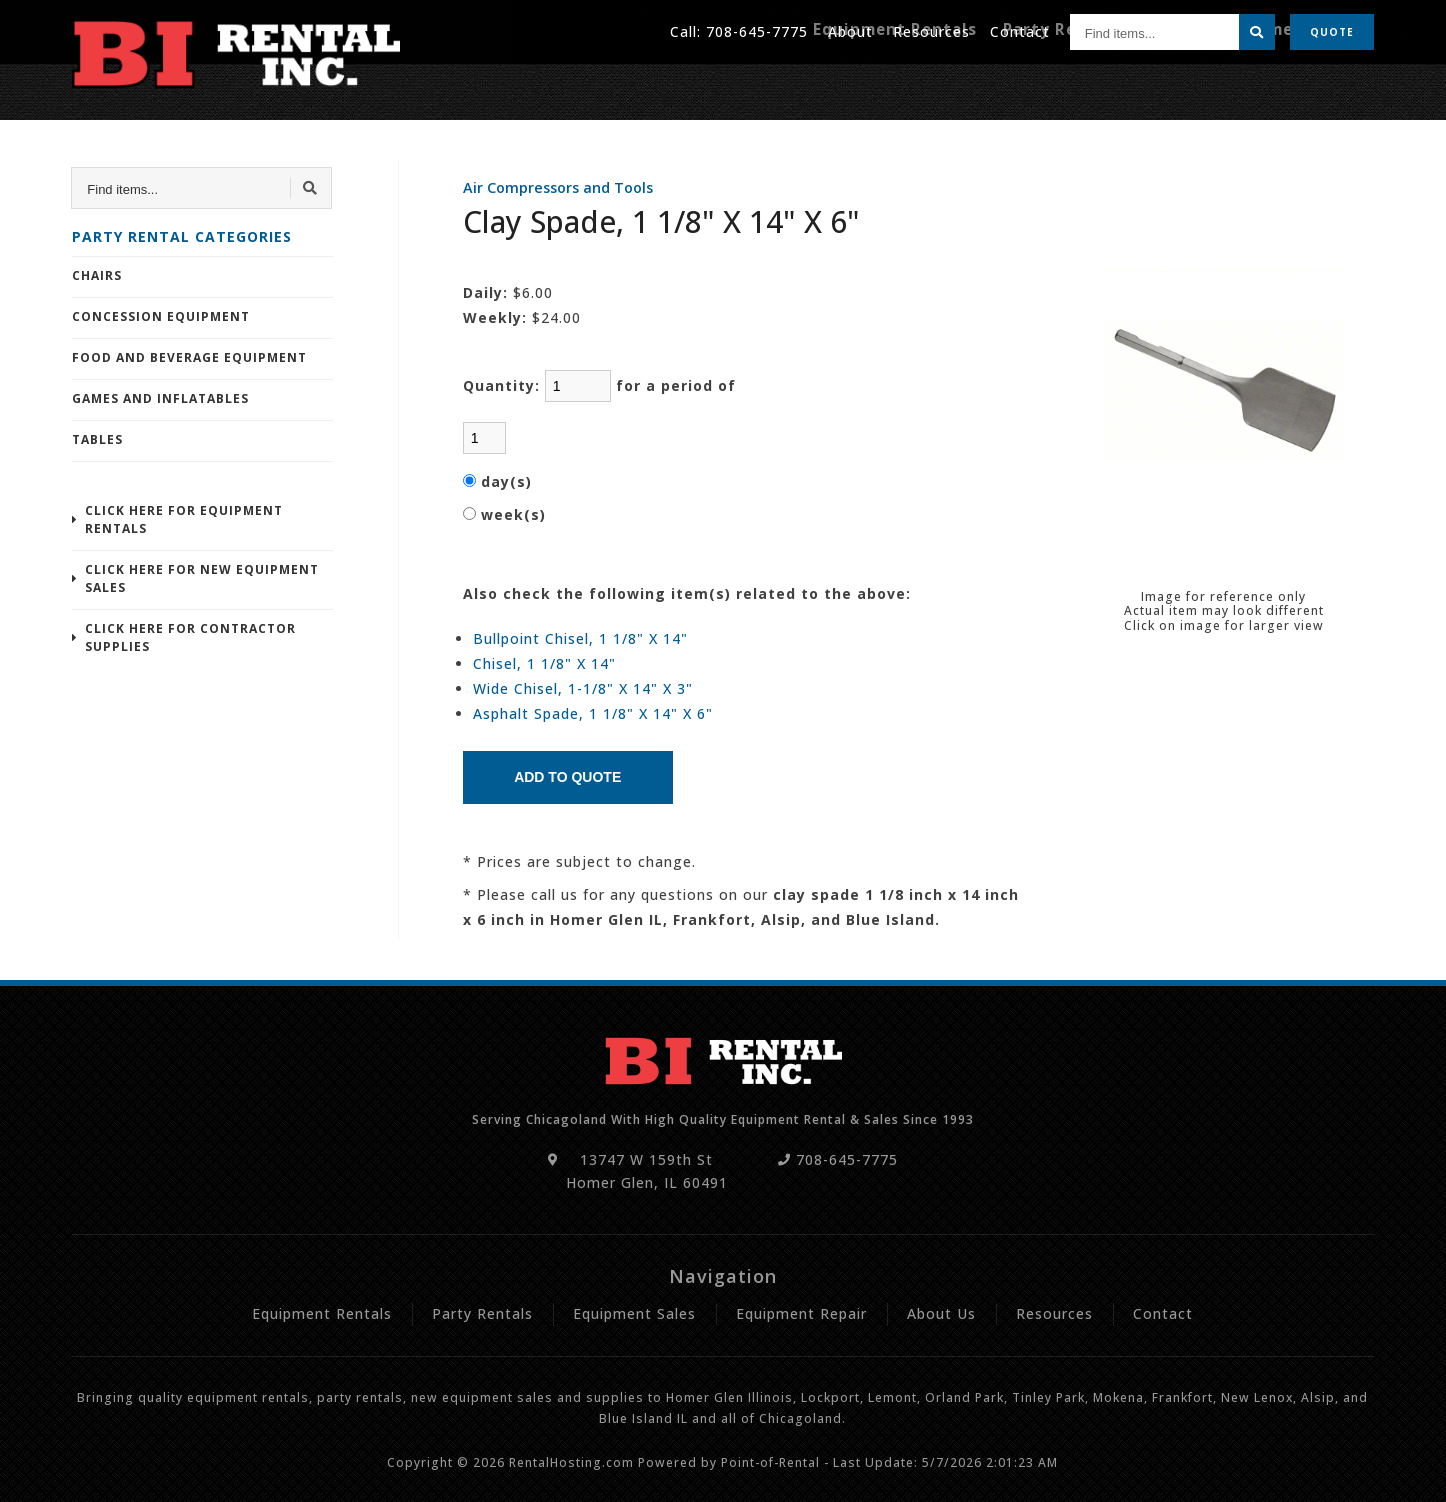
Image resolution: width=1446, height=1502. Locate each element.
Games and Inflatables (160, 398)
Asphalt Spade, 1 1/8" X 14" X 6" (593, 713)
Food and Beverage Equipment (189, 357)
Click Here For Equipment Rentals (184, 519)
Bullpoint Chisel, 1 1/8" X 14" (580, 638)
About (850, 29)
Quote (1332, 30)
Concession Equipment (161, 316)
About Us (941, 1313)
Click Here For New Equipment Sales (202, 578)
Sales (1191, 87)
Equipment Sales (634, 1313)
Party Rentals (1097, 87)
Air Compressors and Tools (558, 187)
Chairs (97, 275)
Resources (931, 29)
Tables (97, 439)
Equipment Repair (1303, 87)
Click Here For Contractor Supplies (190, 637)
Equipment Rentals (947, 87)
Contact (1020, 29)
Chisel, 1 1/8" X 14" (544, 663)
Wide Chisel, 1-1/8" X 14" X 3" (583, 688)
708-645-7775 (757, 29)
